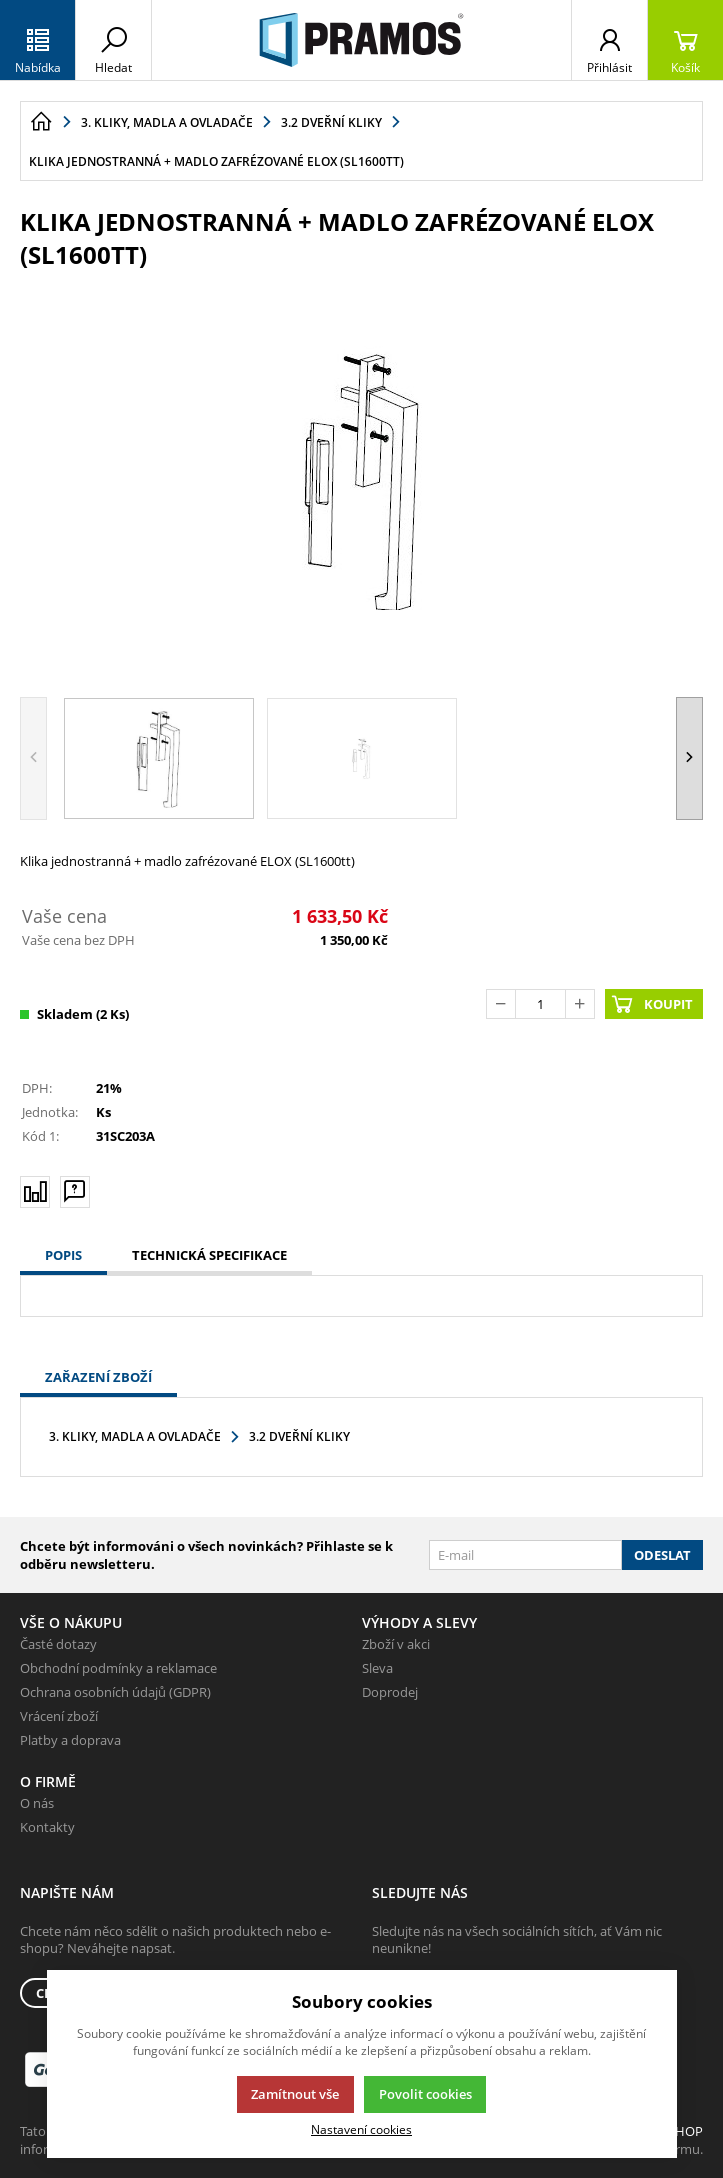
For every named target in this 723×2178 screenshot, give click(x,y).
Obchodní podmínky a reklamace (118, 1668)
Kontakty (47, 1827)
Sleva (377, 1668)
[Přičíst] (580, 1004)
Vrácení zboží (59, 1716)
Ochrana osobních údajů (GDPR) (115, 1692)
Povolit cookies (425, 2094)
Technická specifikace (209, 1255)
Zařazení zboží (98, 1377)
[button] (689, 758)
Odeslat (662, 1555)
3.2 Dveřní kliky (299, 1436)
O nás (37, 1803)
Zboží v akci (396, 1644)
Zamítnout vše (295, 2094)
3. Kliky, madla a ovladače (135, 1436)
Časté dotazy (58, 1644)
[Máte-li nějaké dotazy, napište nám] (75, 1191)
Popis (63, 1255)
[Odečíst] (501, 1004)
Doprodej (390, 1692)
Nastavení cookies (361, 2129)
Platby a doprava (70, 1740)
